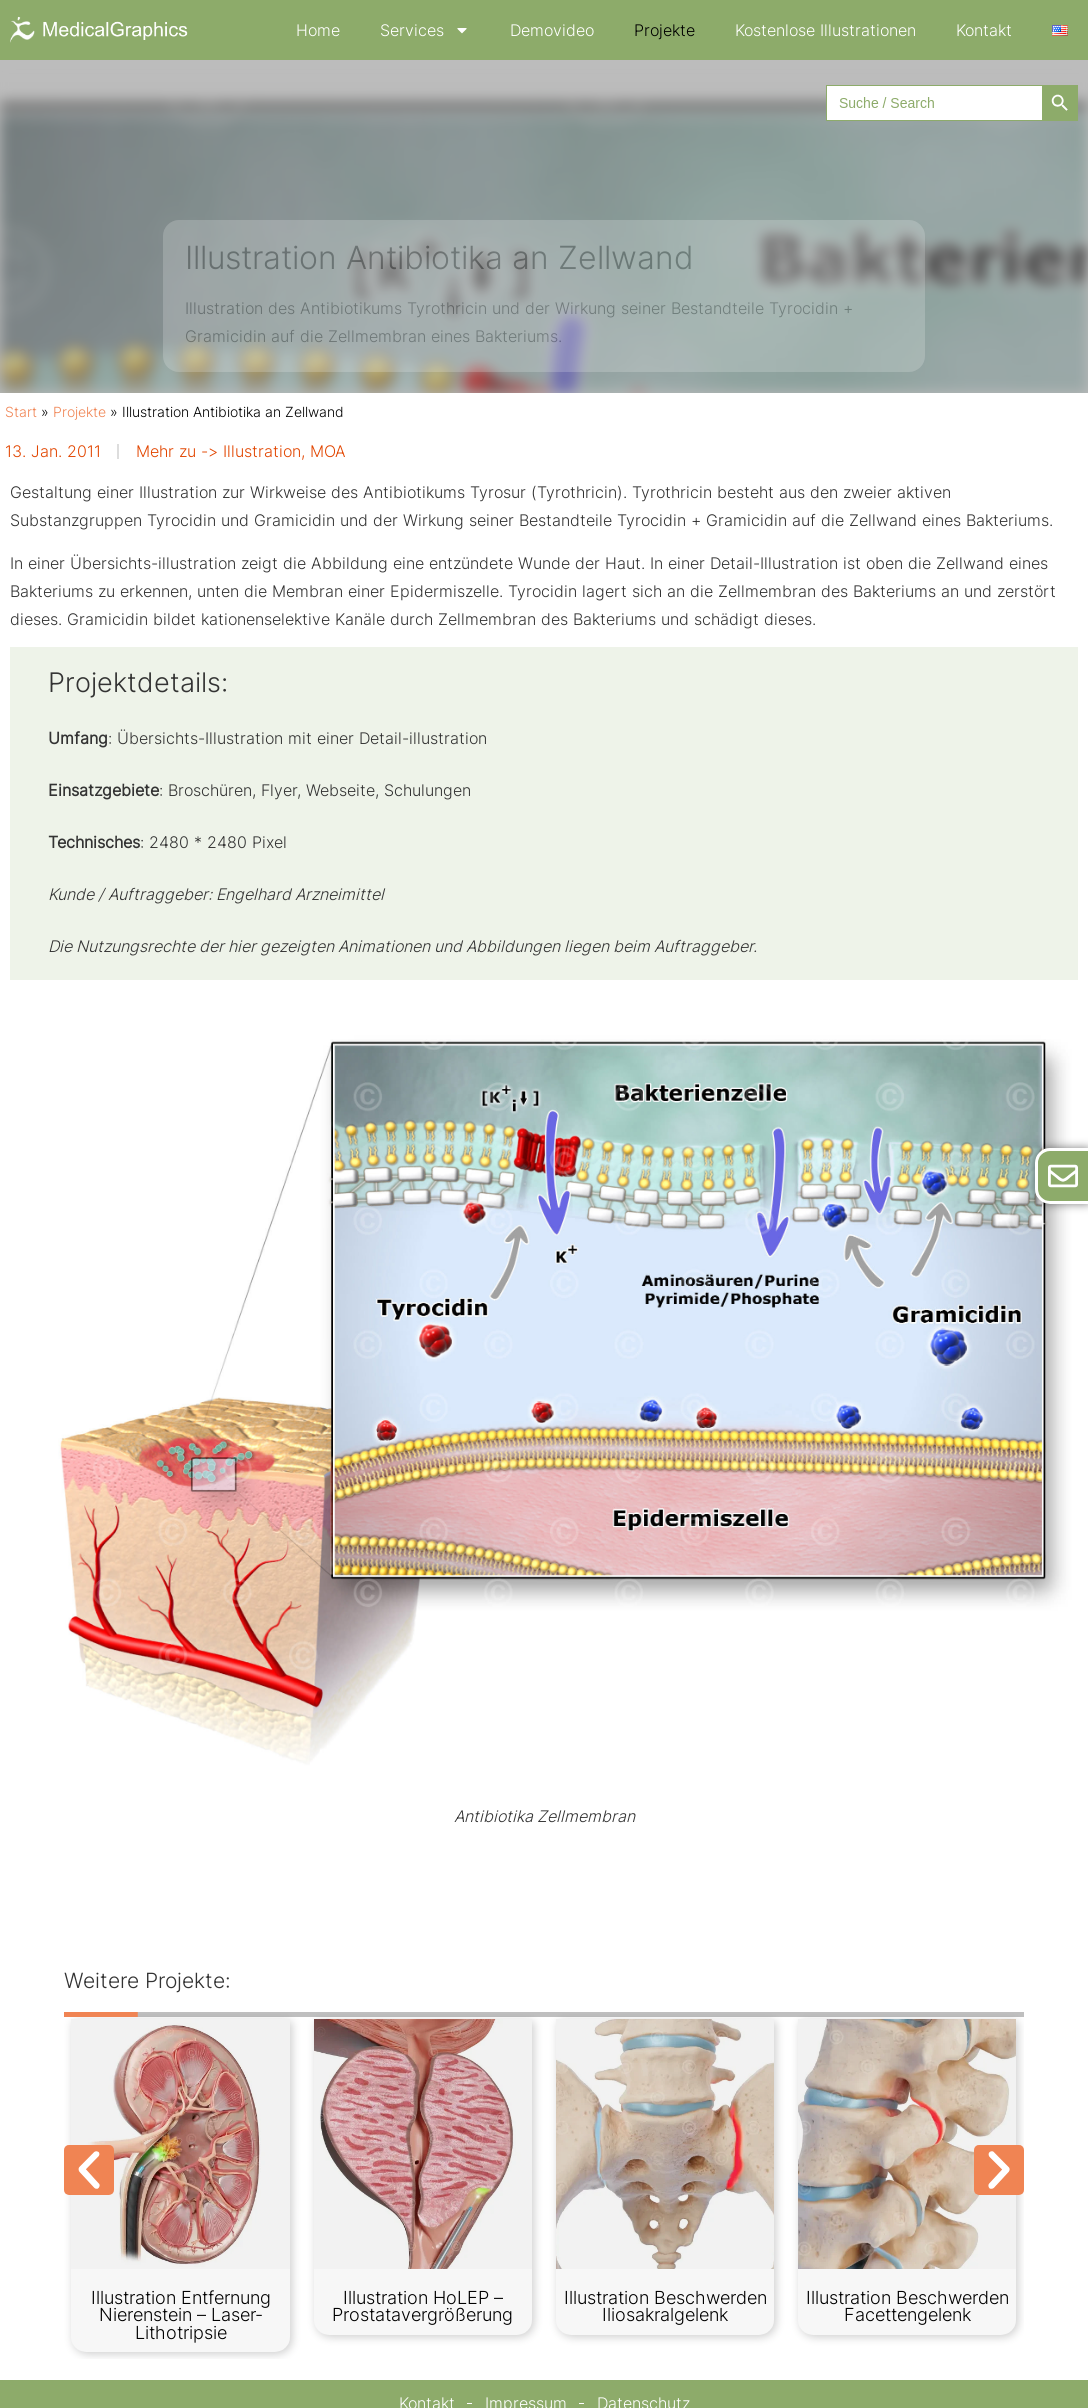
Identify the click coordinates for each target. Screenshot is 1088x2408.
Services (425, 30)
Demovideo (552, 30)
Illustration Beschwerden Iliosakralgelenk (665, 2306)
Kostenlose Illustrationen (825, 30)
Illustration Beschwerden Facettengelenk (907, 2306)
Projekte (664, 30)
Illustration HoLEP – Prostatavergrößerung (422, 2306)
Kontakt (984, 30)
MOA (328, 451)
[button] (89, 2170)
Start (21, 412)
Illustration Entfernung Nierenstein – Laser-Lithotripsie (181, 2315)
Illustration (262, 451)
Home (318, 30)
